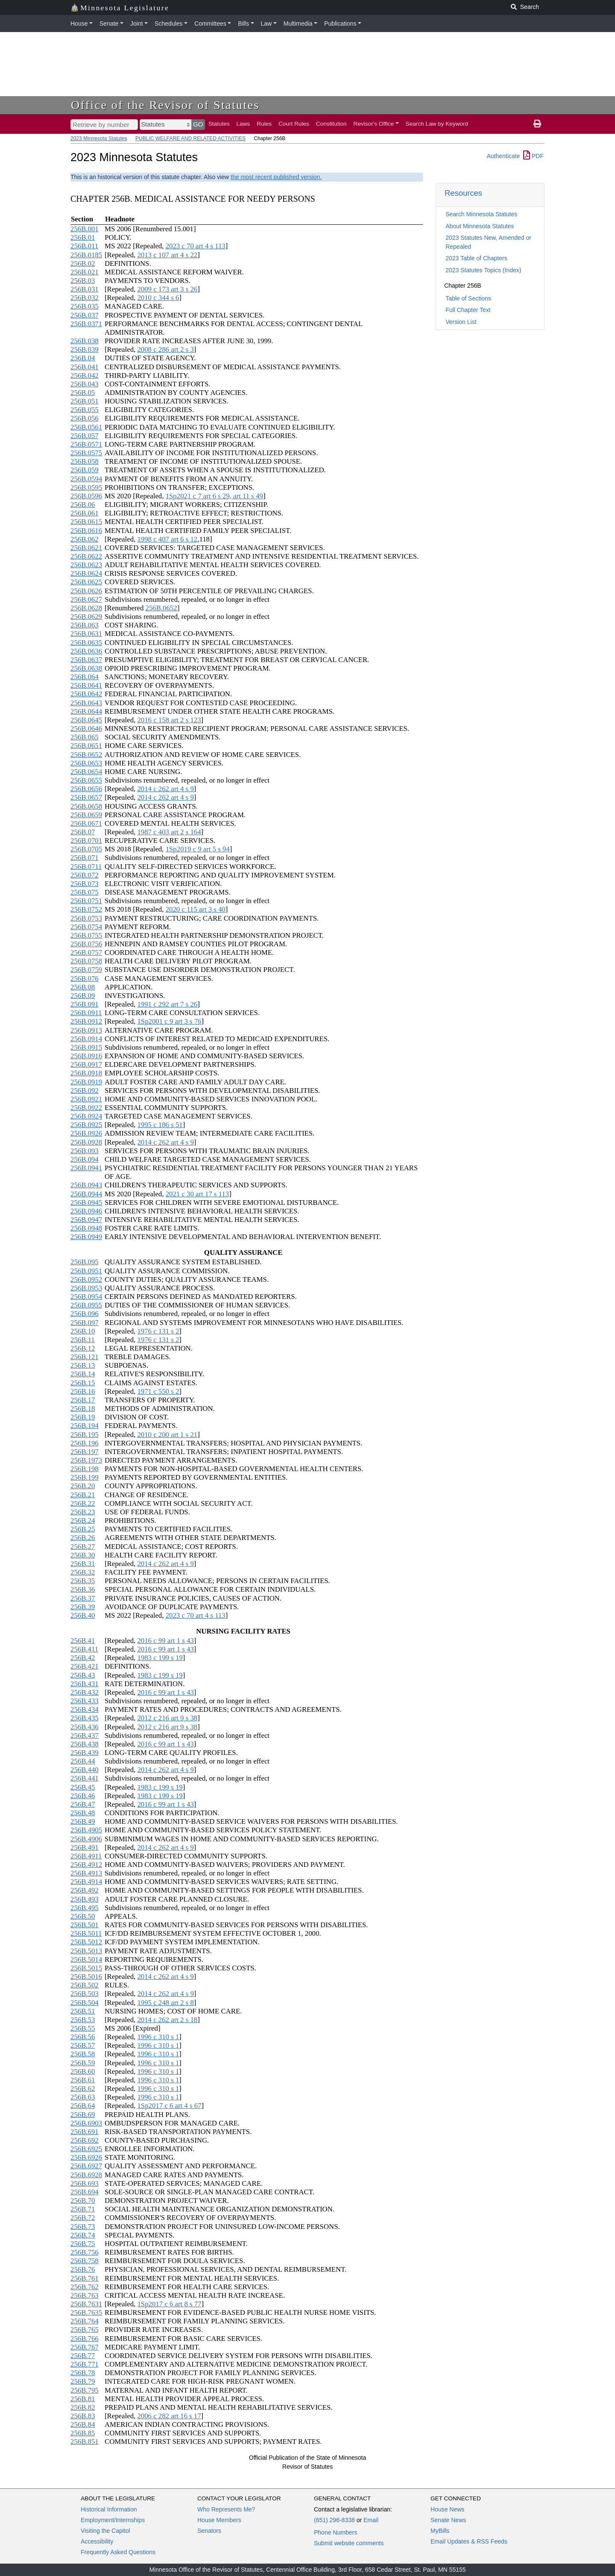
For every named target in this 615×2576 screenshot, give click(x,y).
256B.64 (82, 2106)
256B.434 (84, 1709)
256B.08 (82, 987)
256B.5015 (86, 1968)
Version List (460, 321)
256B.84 (82, 2424)
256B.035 (84, 306)
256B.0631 (86, 634)
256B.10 (82, 1331)
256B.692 (84, 2140)
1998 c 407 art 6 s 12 (167, 539)
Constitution (331, 124)
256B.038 (84, 341)
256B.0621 (86, 548)
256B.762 (84, 2287)
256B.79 (82, 2381)
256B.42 (82, 1658)
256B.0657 (86, 797)
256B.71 (82, 2209)
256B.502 (84, 1985)
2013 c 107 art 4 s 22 (167, 255)
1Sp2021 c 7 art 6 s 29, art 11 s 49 (214, 496)
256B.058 (84, 461)
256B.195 (84, 1435)
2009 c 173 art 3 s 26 (167, 289)
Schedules (168, 23)
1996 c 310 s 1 (158, 2037)
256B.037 (84, 315)
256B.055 (84, 410)
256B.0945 (86, 1202)
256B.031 (84, 289)
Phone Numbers (335, 2532)
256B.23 (82, 1512)
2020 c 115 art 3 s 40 (196, 909)
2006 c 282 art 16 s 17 (169, 2416)
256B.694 (84, 2192)
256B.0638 (86, 668)
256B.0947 (86, 1220)
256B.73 (82, 2227)
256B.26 (82, 1538)
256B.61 (82, 2080)
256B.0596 (86, 496)
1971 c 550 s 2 (158, 1391)
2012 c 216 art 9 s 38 (167, 1718)
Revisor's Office (374, 124)
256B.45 (82, 1787)
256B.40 (82, 1615)
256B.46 (82, 1796)
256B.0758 (86, 961)
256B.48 (82, 1813)
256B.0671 (86, 823)
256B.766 (84, 2339)
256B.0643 (86, 703)
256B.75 (82, 2244)
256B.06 (82, 504)
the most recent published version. (276, 177)
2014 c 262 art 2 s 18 (167, 2020)
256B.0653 (86, 763)
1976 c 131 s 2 (158, 1331)
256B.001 (84, 229)
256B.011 (84, 246)
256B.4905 (86, 1830)
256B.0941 (86, 1168)
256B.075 (84, 892)
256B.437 (84, 1735)
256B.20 (82, 1486)
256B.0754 (86, 927)
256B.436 (84, 1727)
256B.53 (82, 2020)
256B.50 (82, 1916)
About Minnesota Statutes (479, 226)
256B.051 (84, 401)
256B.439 (84, 1753)
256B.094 (84, 1159)
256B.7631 (86, 2304)
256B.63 (82, 2097)
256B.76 (82, 2269)
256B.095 (84, 1262)
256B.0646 (86, 728)
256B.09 (82, 996)
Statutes (219, 124)
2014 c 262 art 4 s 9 (165, 789)
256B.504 (84, 2003)
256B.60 (82, 2071)
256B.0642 (86, 694)
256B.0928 (86, 1142)
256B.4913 (86, 1873)
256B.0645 (86, 720)
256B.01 (82, 237)
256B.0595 (86, 487)
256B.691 (84, 2132)
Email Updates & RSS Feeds (468, 2541)
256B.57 (82, 2045)
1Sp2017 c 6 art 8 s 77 (169, 2304)
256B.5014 (86, 1959)
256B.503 (84, 1994)
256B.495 (84, 1908)
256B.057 (84, 436)
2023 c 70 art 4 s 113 (196, 246)
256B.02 (82, 263)
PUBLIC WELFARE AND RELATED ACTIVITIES (190, 138)
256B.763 (84, 2295)
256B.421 (84, 1666)
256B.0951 (86, 1271)
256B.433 (84, 1701)
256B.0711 (86, 867)
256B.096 (84, 1314)
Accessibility (97, 2541)
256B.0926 (86, 1133)
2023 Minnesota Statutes (98, 138)
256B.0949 (86, 1237)
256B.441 (84, 1778)
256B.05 (82, 393)
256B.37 (82, 1598)
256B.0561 (86, 427)
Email (370, 2520)
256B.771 (84, 2364)
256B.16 (82, 1391)
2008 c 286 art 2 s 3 (165, 349)
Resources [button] (463, 192)
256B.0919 (86, 1082)
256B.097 (84, 1323)
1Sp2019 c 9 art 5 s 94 (198, 849)
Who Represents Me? (226, 2509)
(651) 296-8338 (334, 2520)
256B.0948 (86, 1228)
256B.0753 (86, 918)
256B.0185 (86, 255)
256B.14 (82, 1374)
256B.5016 (86, 1976)
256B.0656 (86, 789)
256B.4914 (86, 1882)
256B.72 (82, 2218)
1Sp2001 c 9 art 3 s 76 (169, 1021)
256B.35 (82, 1581)
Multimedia (298, 23)
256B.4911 (86, 1856)
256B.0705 (86, 849)
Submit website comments (349, 2543)
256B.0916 (86, 1056)
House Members (219, 2520)
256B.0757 (86, 952)
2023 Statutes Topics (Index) (483, 270)
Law (266, 23)
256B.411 (84, 1649)
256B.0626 (86, 591)
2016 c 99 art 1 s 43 (165, 1641)
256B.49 (82, 1821)
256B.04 (82, 358)
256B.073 (84, 884)
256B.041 (84, 367)
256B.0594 (86, 479)
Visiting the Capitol (105, 2530)
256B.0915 (86, 1047)
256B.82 (82, 2407)
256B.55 (82, 2028)
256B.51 (82, 2011)
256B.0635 (86, 643)
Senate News (448, 2520)
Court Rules (293, 124)
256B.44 (82, 1761)
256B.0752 (86, 909)
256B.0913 (86, 1030)
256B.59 (82, 2063)
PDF (533, 156)
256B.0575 (86, 453)
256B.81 (82, 2399)
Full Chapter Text (468, 309)
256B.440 (84, 1770)
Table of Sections (468, 298)
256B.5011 (86, 1933)
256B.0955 (86, 1305)
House (79, 23)
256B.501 (84, 1925)
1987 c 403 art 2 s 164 (169, 832)
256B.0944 (86, 1194)
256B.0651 (86, 746)
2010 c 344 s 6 (158, 298)
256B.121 (84, 1357)
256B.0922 (86, 1108)
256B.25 (82, 1529)
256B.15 (82, 1383)
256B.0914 (86, 1039)
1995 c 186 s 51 (159, 1125)
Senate (109, 23)
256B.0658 (86, 806)
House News (447, 2509)
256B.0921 (86, 1099)
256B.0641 (86, 685)
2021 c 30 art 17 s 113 (197, 1194)
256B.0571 (86, 444)
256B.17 (82, 1400)
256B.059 (84, 470)
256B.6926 (86, 2157)
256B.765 (84, 2330)
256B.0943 (86, 1185)
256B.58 (82, 2054)
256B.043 (84, 384)
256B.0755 (86, 935)
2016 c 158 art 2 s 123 (169, 720)
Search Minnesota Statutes (481, 214)
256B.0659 (86, 815)
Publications (340, 23)
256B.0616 (86, 531)
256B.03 (82, 281)
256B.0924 (86, 1116)
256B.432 (84, 1692)
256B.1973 (86, 1460)
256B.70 (82, 2200)
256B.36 (82, 1589)
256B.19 (82, 1417)
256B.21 (82, 1495)
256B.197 (84, 1452)
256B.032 (84, 298)
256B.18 (82, 1408)
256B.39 (82, 1607)
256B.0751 (86, 901)
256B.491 (84, 1847)
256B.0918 (86, 1073)
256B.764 (84, 2321)
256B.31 (82, 1564)
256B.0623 (86, 565)
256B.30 (82, 1555)
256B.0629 (86, 616)
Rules (264, 124)
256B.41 (82, 1641)
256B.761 (84, 2278)
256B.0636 (86, 651)
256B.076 (84, 978)
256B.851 (84, 2442)
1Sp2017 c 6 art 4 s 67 (169, 2106)
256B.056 (84, 418)
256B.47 (82, 1804)
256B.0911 (86, 1013)
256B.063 (84, 625)
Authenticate (503, 156)
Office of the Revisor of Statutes (165, 105)
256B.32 (82, 1572)
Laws (243, 124)
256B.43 (82, 1675)
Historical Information (109, 2509)
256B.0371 (86, 324)
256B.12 (82, 1348)
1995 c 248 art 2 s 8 (165, 2003)
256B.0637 (86, 660)
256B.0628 (86, 608)
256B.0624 (86, 573)
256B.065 (84, 737)
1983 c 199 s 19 (159, 1658)
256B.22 (82, 1503)
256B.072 (84, 875)
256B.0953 (86, 1288)
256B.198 (84, 1469)
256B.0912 (86, 1021)
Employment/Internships (113, 2520)
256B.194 (84, 1426)
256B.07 (82, 832)
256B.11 (82, 1340)
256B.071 (84, 858)
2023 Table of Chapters (476, 258)
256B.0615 (86, 522)
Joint (136, 23)
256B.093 (84, 1151)
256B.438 (84, 1744)
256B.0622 (86, 556)
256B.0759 (86, 970)
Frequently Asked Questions (118, 2552)
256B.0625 (86, 582)
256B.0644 (86, 711)
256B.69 (82, 2115)
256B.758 (84, 2261)
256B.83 (82, 2416)
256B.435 (84, 1718)
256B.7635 (86, 2312)
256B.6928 (86, 2175)
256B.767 (84, 2347)
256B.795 (84, 2390)
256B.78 (82, 2373)
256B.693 (84, 2183)
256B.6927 (86, 2166)
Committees (210, 23)
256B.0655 (86, 780)
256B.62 (82, 2088)
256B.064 (84, 677)
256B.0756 (86, 944)
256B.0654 (86, 772)
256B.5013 (86, 1951)
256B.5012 (86, 1942)
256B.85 (82, 2433)
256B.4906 (86, 1839)
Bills (243, 23)
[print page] (537, 124)
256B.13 (82, 1365)
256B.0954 (86, 1296)
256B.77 (82, 2356)
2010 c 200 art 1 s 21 (167, 1435)
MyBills (439, 2530)
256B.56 (82, 2037)
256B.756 (84, 2252)
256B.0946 (86, 1211)
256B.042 (84, 375)
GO (198, 124)
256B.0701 (86, 840)
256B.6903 (86, 2123)
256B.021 (84, 272)
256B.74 (82, 2235)
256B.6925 (86, 2149)
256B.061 (84, 513)
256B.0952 (86, 1279)
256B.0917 (86, 1064)
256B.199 (84, 1477)
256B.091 (84, 1004)
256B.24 (82, 1520)
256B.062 (84, 539)
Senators (209, 2530)
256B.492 (84, 1890)
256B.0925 (86, 1125)
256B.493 (84, 1899)
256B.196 (84, 1443)
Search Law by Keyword (437, 124)
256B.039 (84, 349)
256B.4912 (86, 1865)
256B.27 (82, 1547)
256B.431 (84, 1684)
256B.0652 (161, 608)
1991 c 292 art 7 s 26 (167, 1004)
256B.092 (84, 1090)
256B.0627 (86, 599)
